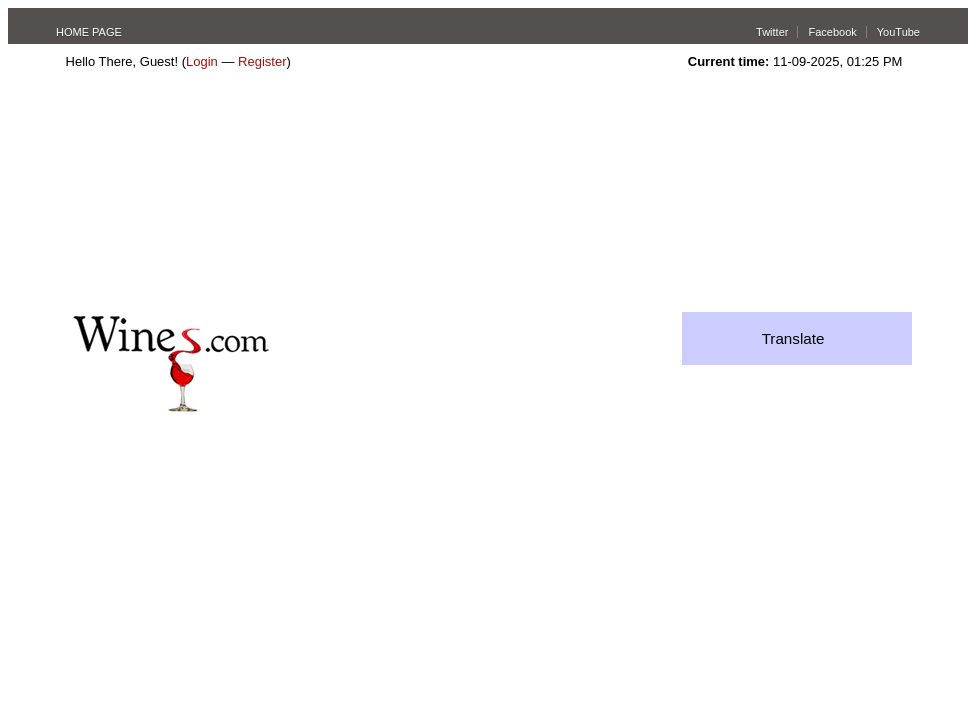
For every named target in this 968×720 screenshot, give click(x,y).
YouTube (898, 32)
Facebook (832, 32)
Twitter (772, 32)
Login (202, 61)
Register (262, 61)
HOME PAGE (89, 32)
